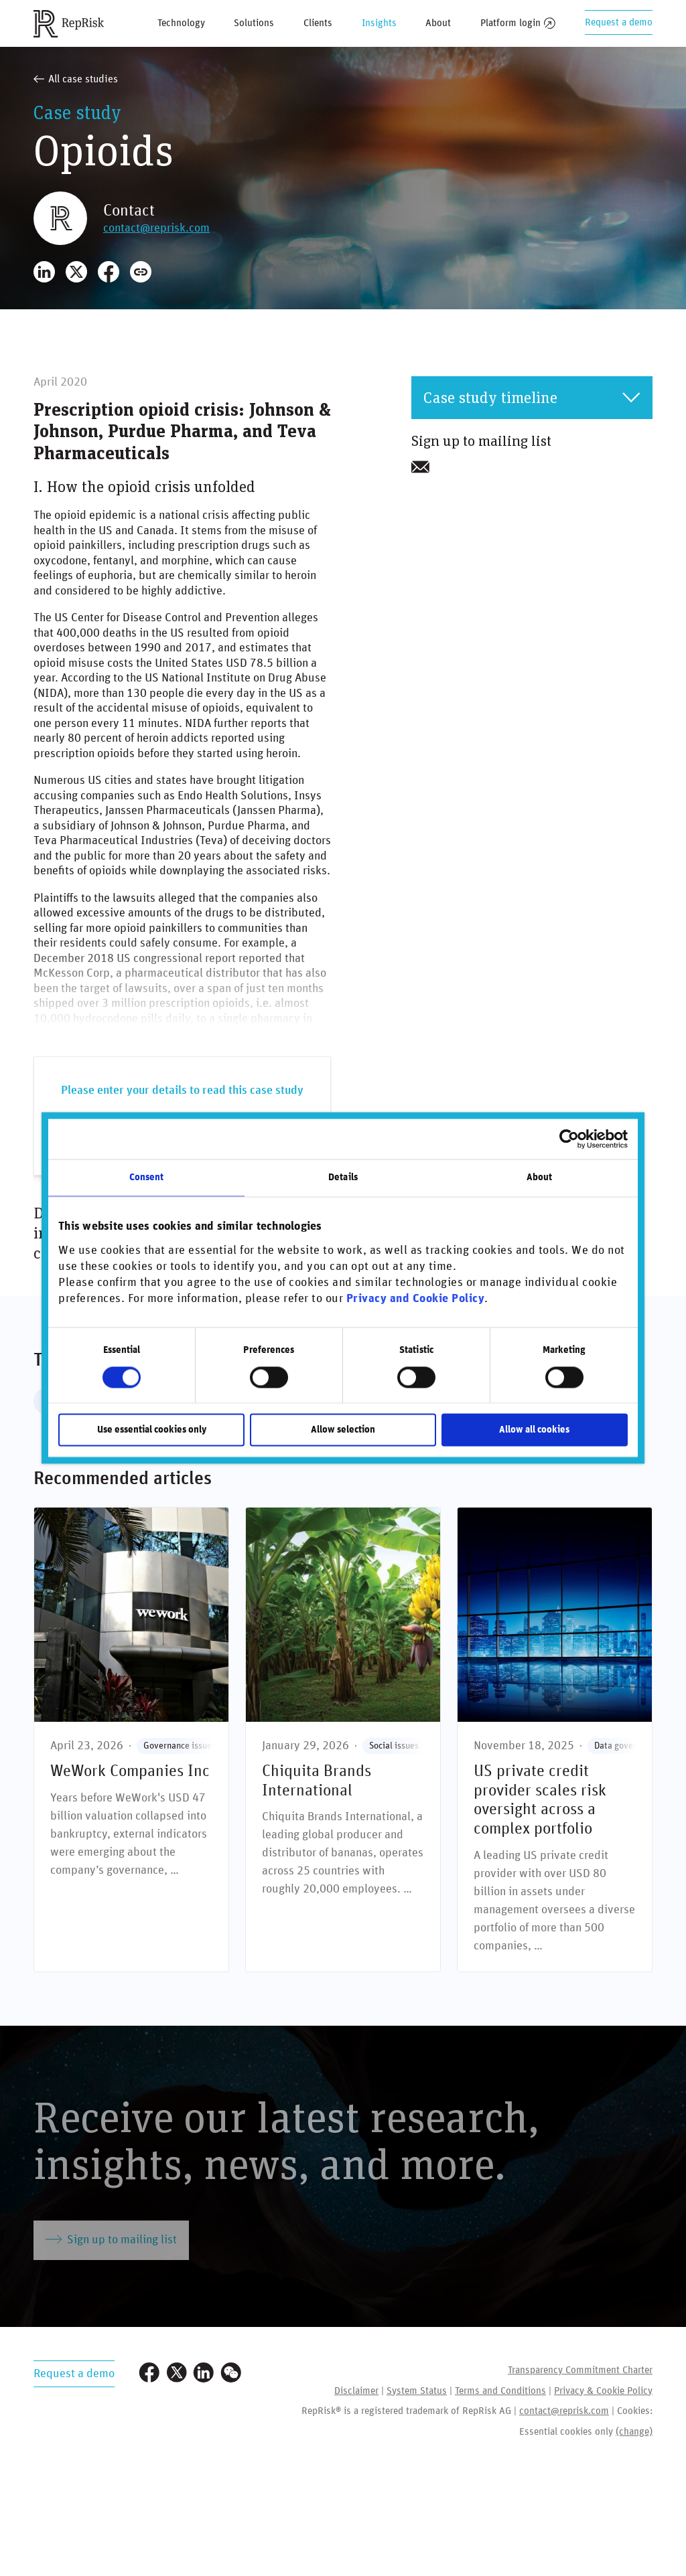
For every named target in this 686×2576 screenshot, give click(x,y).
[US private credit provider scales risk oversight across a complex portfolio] (555, 1739)
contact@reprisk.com (156, 228)
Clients (317, 23)
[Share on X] (76, 272)
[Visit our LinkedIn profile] (203, 2374)
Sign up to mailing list (111, 2239)
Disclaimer (356, 2391)
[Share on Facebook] (108, 272)
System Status (417, 2391)
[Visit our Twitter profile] (177, 2374)
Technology (181, 23)
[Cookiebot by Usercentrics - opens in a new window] (569, 1139)
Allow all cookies (534, 1430)
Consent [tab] (146, 1177)
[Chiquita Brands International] (343, 1739)
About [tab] (540, 1177)
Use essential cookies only (151, 1430)
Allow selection (343, 1430)
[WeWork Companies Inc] (131, 1739)
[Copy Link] (140, 272)
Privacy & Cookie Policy (603, 2391)
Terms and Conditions (500, 2391)
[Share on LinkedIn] (44, 272)
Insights (379, 23)
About (438, 23)
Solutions (254, 23)
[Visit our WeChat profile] (231, 2374)
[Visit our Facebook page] (149, 2374)
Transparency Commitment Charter (580, 2370)
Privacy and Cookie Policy (415, 1299)
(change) (634, 2432)
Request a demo (619, 22)
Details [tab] (343, 1177)
